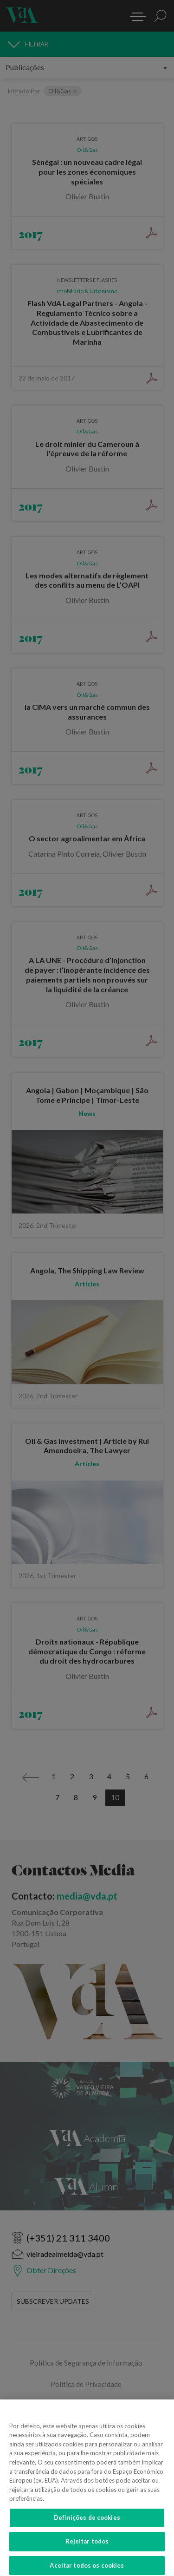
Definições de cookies (87, 2525)
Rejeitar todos (87, 2549)
